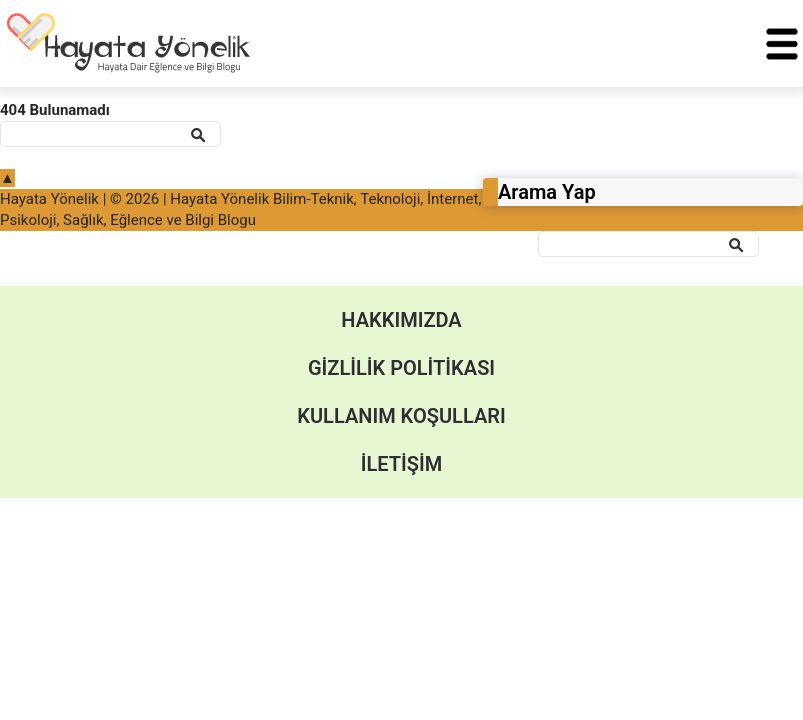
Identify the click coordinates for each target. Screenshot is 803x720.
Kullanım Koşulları (401, 416)
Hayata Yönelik (49, 199)
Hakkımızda (401, 320)
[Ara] (648, 244)
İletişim (402, 464)
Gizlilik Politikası (401, 368)
